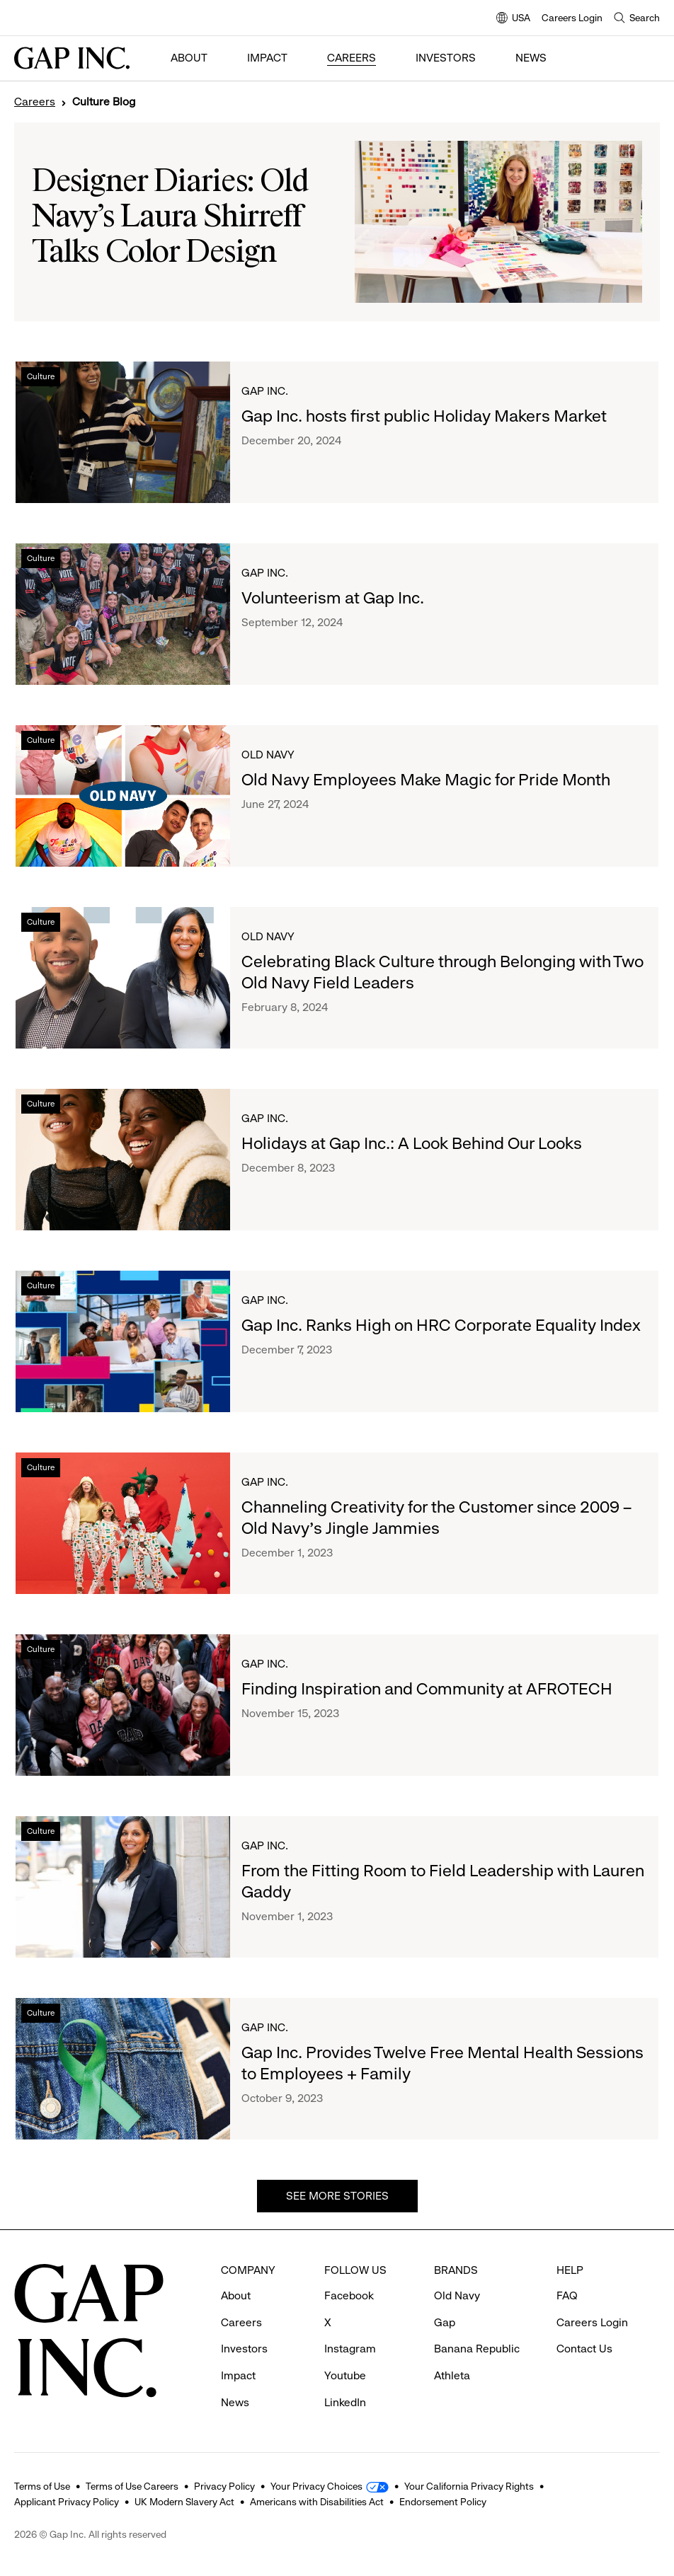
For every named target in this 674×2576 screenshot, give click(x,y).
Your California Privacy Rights (469, 2486)
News (531, 57)
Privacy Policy (224, 2486)
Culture (41, 376)
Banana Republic (477, 2348)
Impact (267, 57)
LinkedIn (345, 2402)
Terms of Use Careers (132, 2486)
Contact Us (584, 2348)
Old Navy (268, 754)
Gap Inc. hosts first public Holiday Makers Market (424, 416)
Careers (351, 57)
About (189, 57)
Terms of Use (42, 2486)
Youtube (345, 2375)
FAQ (567, 2295)
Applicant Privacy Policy (66, 2501)
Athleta (452, 2375)
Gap (444, 2322)
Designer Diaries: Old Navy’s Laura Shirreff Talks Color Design (170, 217)
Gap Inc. (264, 391)
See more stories (337, 2195)
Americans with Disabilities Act (317, 2501)
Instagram (350, 2348)
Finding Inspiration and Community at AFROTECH (426, 1689)
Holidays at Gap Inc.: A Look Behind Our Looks (411, 1143)
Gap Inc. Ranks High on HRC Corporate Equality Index (441, 1325)
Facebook (349, 2295)
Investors (446, 57)
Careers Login (572, 17)
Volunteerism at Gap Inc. (332, 598)
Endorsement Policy (442, 2501)
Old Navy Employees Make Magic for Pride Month (425, 780)
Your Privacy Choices (316, 2486)
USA (513, 18)
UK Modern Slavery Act (184, 2501)
